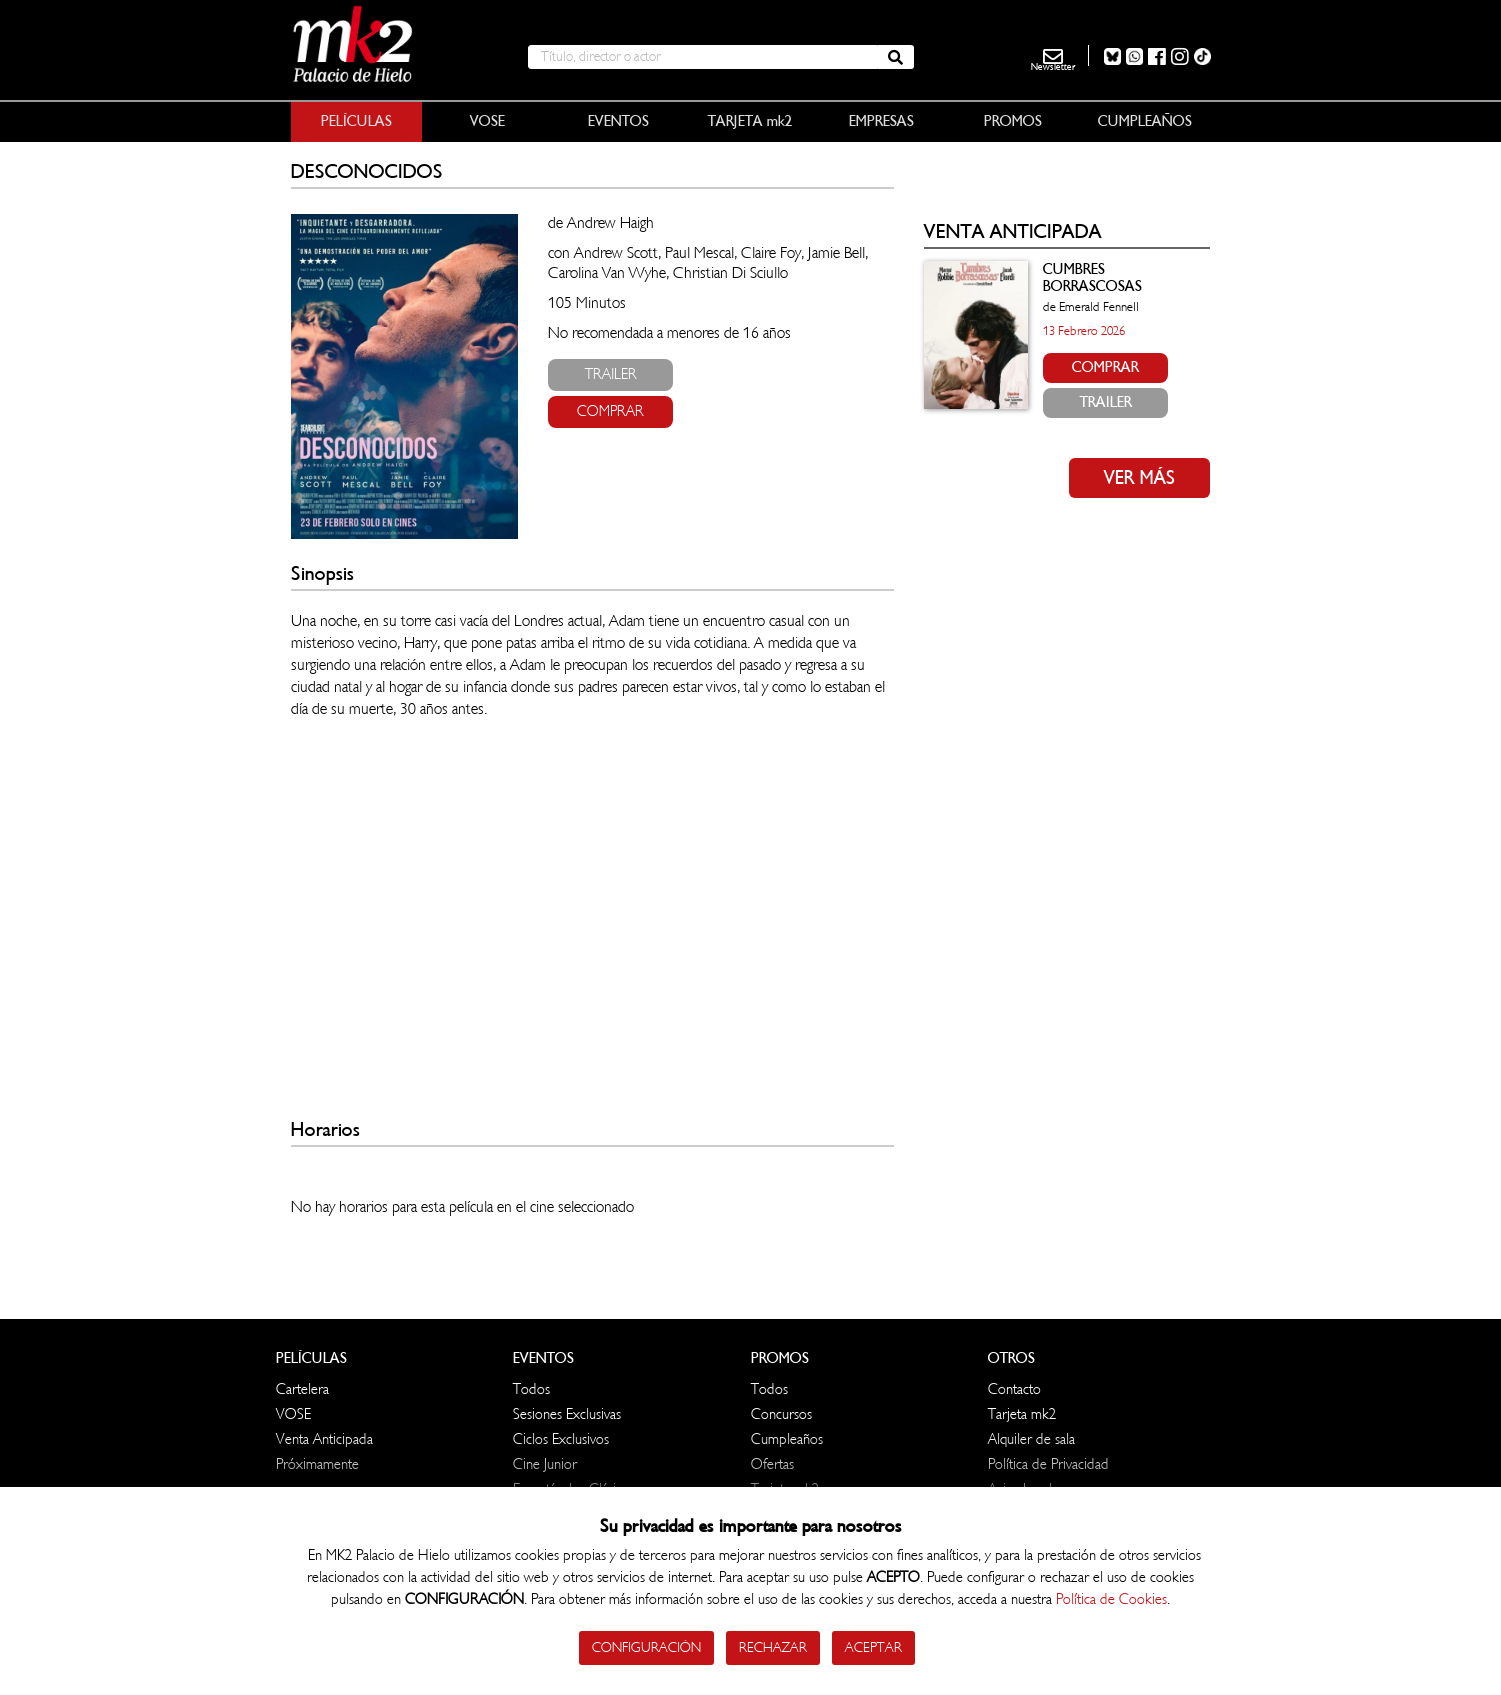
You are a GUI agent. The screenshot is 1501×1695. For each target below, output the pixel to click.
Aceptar (873, 1647)
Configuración (646, 1647)
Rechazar (773, 1647)
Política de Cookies (1111, 1599)
